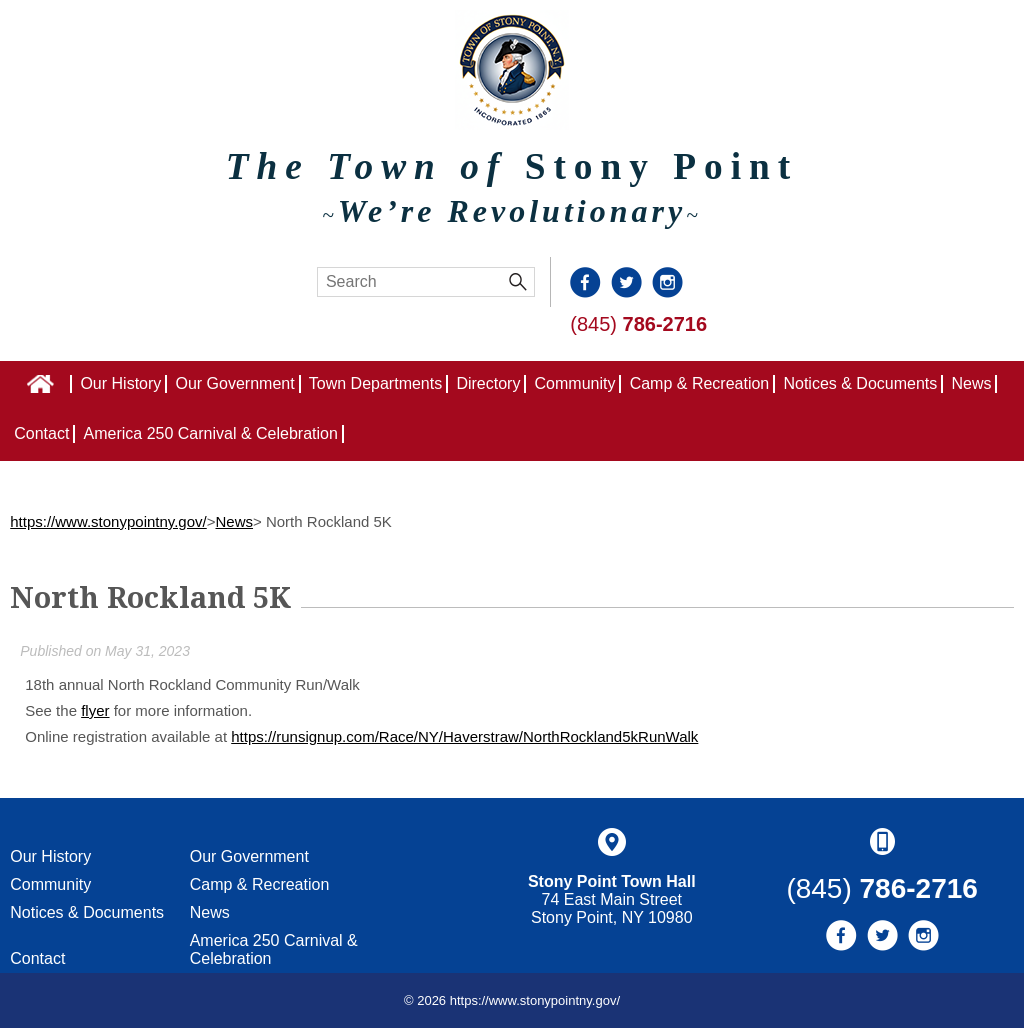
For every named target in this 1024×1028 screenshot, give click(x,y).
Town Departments (375, 383)
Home (71, 383)
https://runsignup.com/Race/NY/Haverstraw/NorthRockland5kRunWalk (464, 736)
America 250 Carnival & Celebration (211, 433)
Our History (120, 383)
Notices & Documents (860, 383)
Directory (488, 383)
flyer (95, 710)
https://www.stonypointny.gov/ (108, 521)
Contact (41, 433)
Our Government (234, 383)
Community (575, 383)
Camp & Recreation (700, 383)
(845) (638, 324)
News (971, 383)
